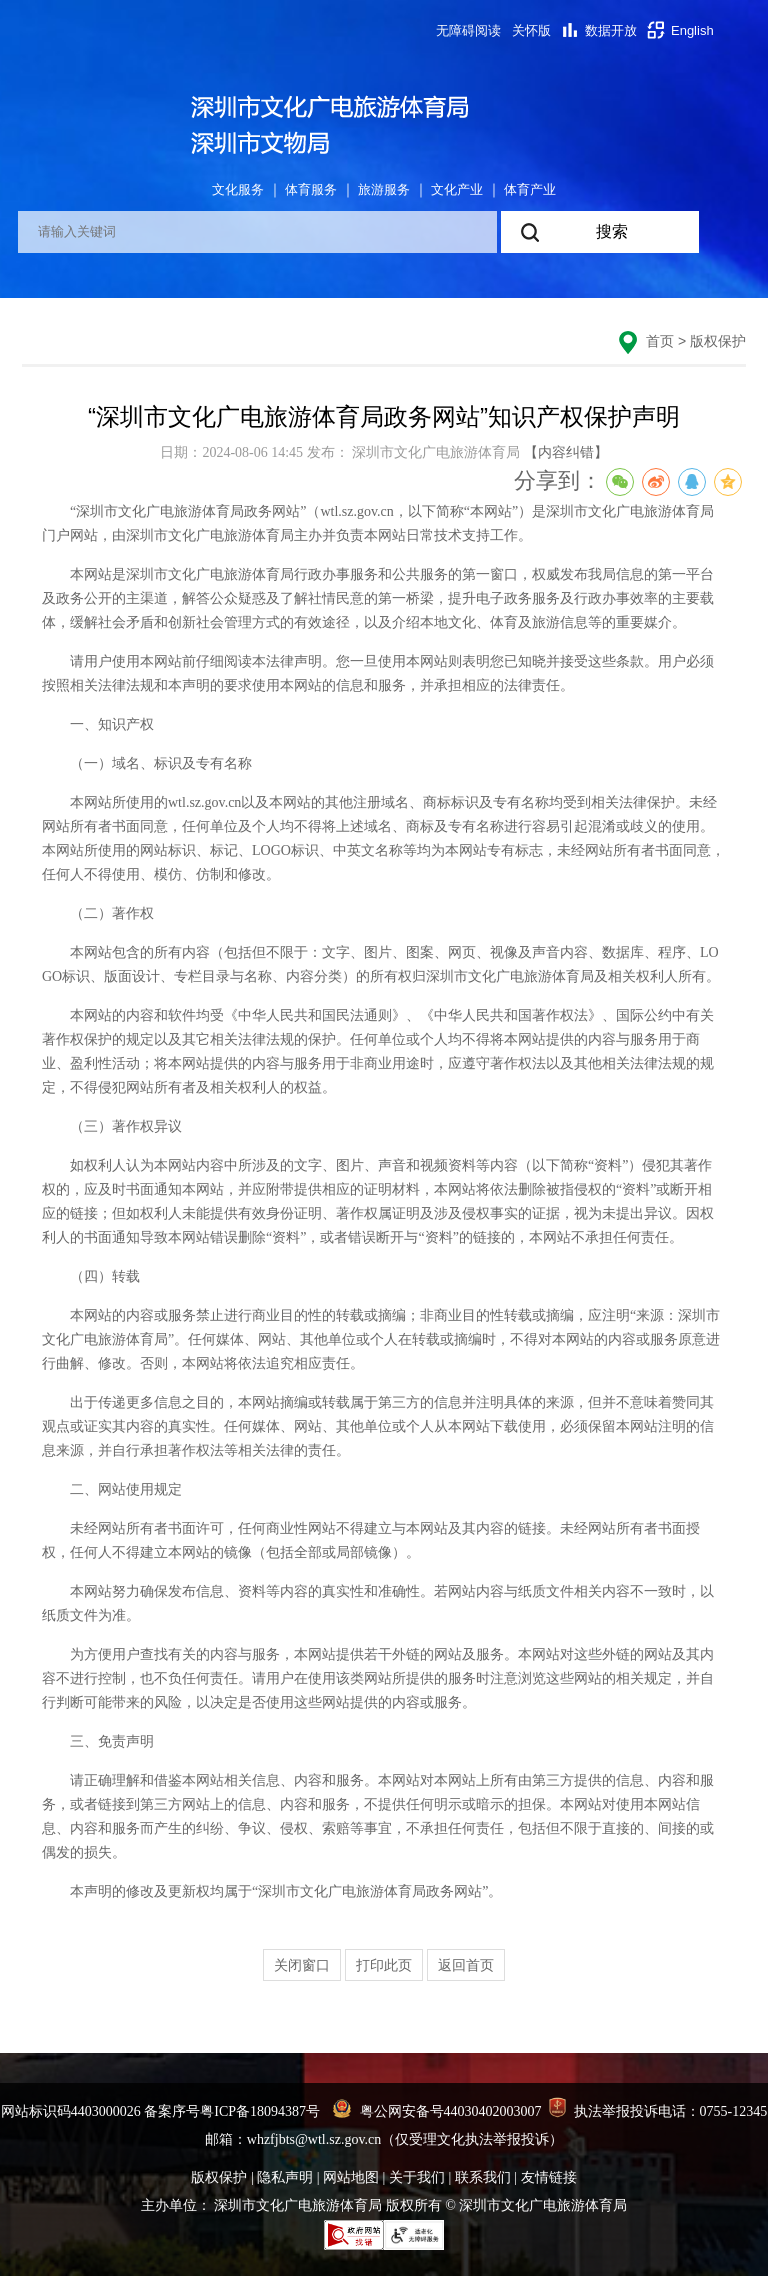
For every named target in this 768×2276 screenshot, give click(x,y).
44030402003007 (493, 2111)
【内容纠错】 (566, 452)
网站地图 (351, 2177)
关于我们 (417, 2177)
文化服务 (238, 189)
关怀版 (531, 30)
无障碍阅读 (468, 30)
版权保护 (718, 341)
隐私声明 (285, 2177)
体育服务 (311, 189)
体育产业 (530, 189)
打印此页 (384, 1965)
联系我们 (483, 2177)
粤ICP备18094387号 (260, 2111)
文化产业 (457, 189)
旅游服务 (384, 189)
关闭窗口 (302, 1965)
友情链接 (549, 2177)
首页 (660, 341)
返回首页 (466, 1965)
